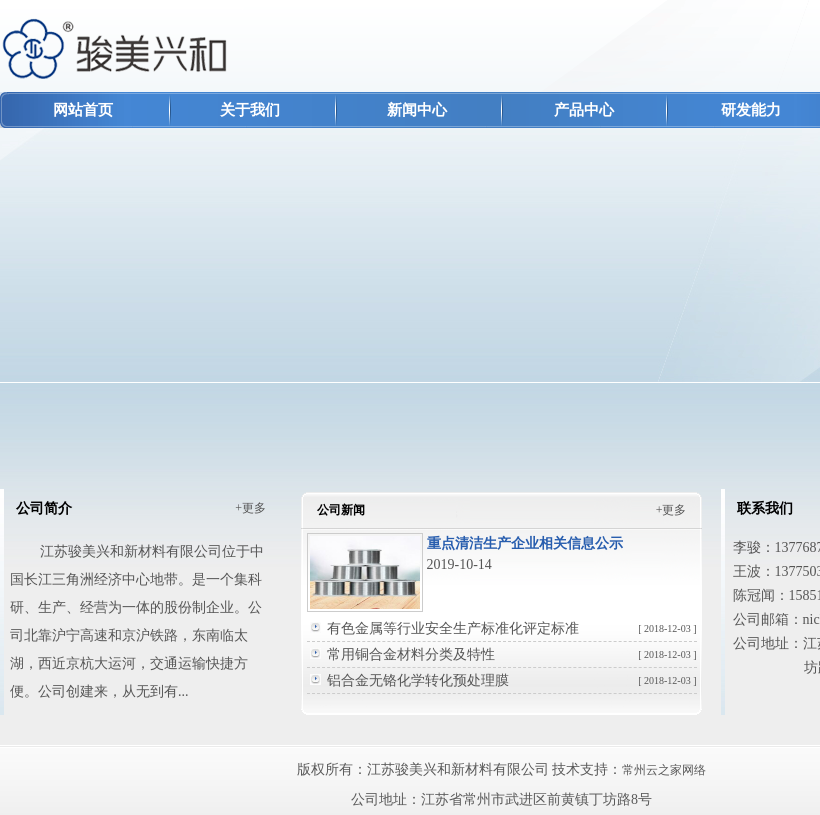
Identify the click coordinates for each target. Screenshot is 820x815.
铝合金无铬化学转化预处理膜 (512, 680)
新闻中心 (417, 110)
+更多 (250, 508)
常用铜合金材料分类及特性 (512, 654)
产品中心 (584, 110)
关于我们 (250, 110)
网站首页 (83, 110)
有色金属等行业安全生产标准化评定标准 (512, 628)
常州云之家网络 (664, 770)
